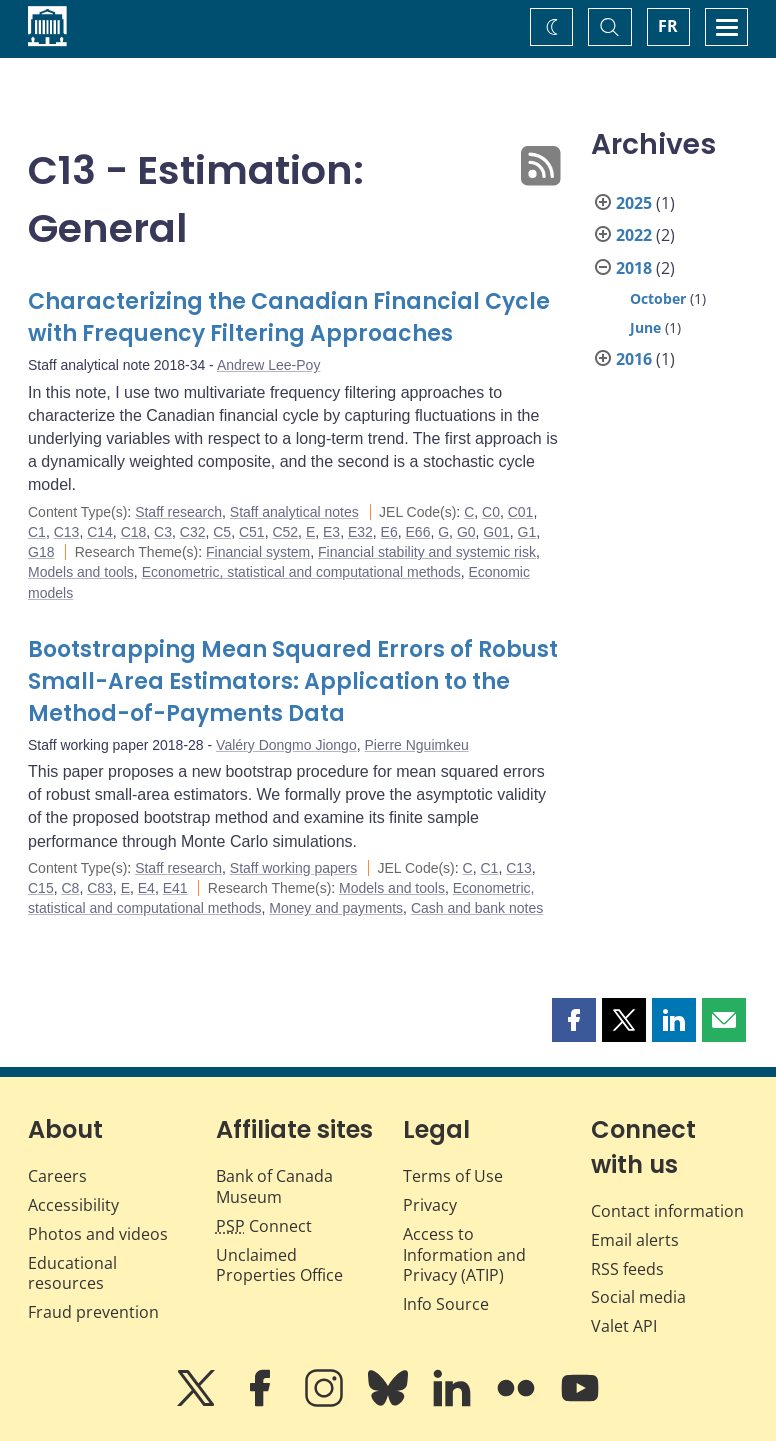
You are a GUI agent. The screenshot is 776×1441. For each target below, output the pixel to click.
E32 (360, 532)
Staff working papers (293, 868)
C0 (491, 512)
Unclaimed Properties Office (279, 1265)
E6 (389, 532)
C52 (285, 532)
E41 (175, 888)
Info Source (446, 1304)
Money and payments (336, 908)
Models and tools (81, 572)
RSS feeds (627, 1269)
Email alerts (635, 1240)
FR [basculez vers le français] (668, 26)
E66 (418, 532)
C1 (37, 532)
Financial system (258, 552)
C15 (41, 888)
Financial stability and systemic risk (427, 552)
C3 (163, 532)
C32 (193, 532)
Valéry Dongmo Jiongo (286, 745)
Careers (57, 1176)
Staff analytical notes (294, 512)
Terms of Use (453, 1176)
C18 (134, 532)
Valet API (624, 1326)
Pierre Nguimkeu (416, 745)
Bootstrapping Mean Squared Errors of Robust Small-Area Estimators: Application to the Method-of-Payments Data (293, 681)
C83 (100, 888)
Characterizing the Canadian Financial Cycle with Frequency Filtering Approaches (289, 317)
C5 (222, 532)
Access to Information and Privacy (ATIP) (464, 1255)
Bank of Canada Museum (274, 1186)
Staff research (178, 512)
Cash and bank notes (477, 908)
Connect (264, 1226)
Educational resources (72, 1273)
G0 (466, 532)
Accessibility (73, 1205)
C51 (252, 532)
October (658, 298)
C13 (67, 532)
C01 (521, 512)
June (645, 327)
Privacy (430, 1205)
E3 (331, 532)
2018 (634, 268)
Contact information (667, 1211)
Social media (638, 1297)
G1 (527, 532)
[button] (574, 1020)
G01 (496, 532)
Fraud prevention (93, 1312)
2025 (634, 203)
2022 (634, 235)
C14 (100, 532)
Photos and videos (98, 1234)
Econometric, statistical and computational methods (301, 572)
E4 (146, 888)
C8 (70, 888)
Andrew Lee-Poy (269, 365)
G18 (41, 552)
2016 (634, 359)
